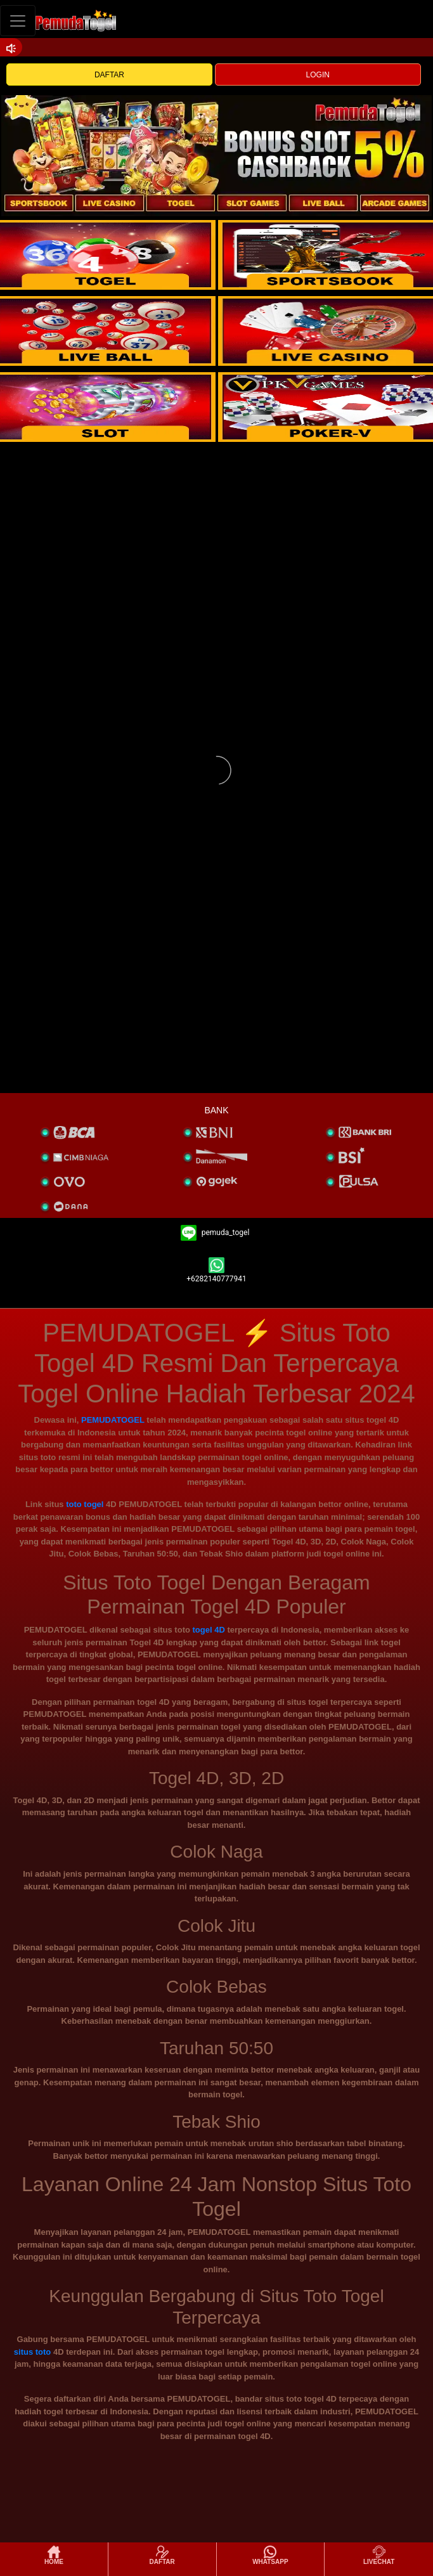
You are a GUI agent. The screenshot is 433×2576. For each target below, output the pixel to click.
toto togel (84, 1504)
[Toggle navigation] (18, 20)
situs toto (32, 2352)
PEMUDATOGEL (113, 1420)
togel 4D (209, 1629)
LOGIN (318, 74)
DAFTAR (109, 74)
